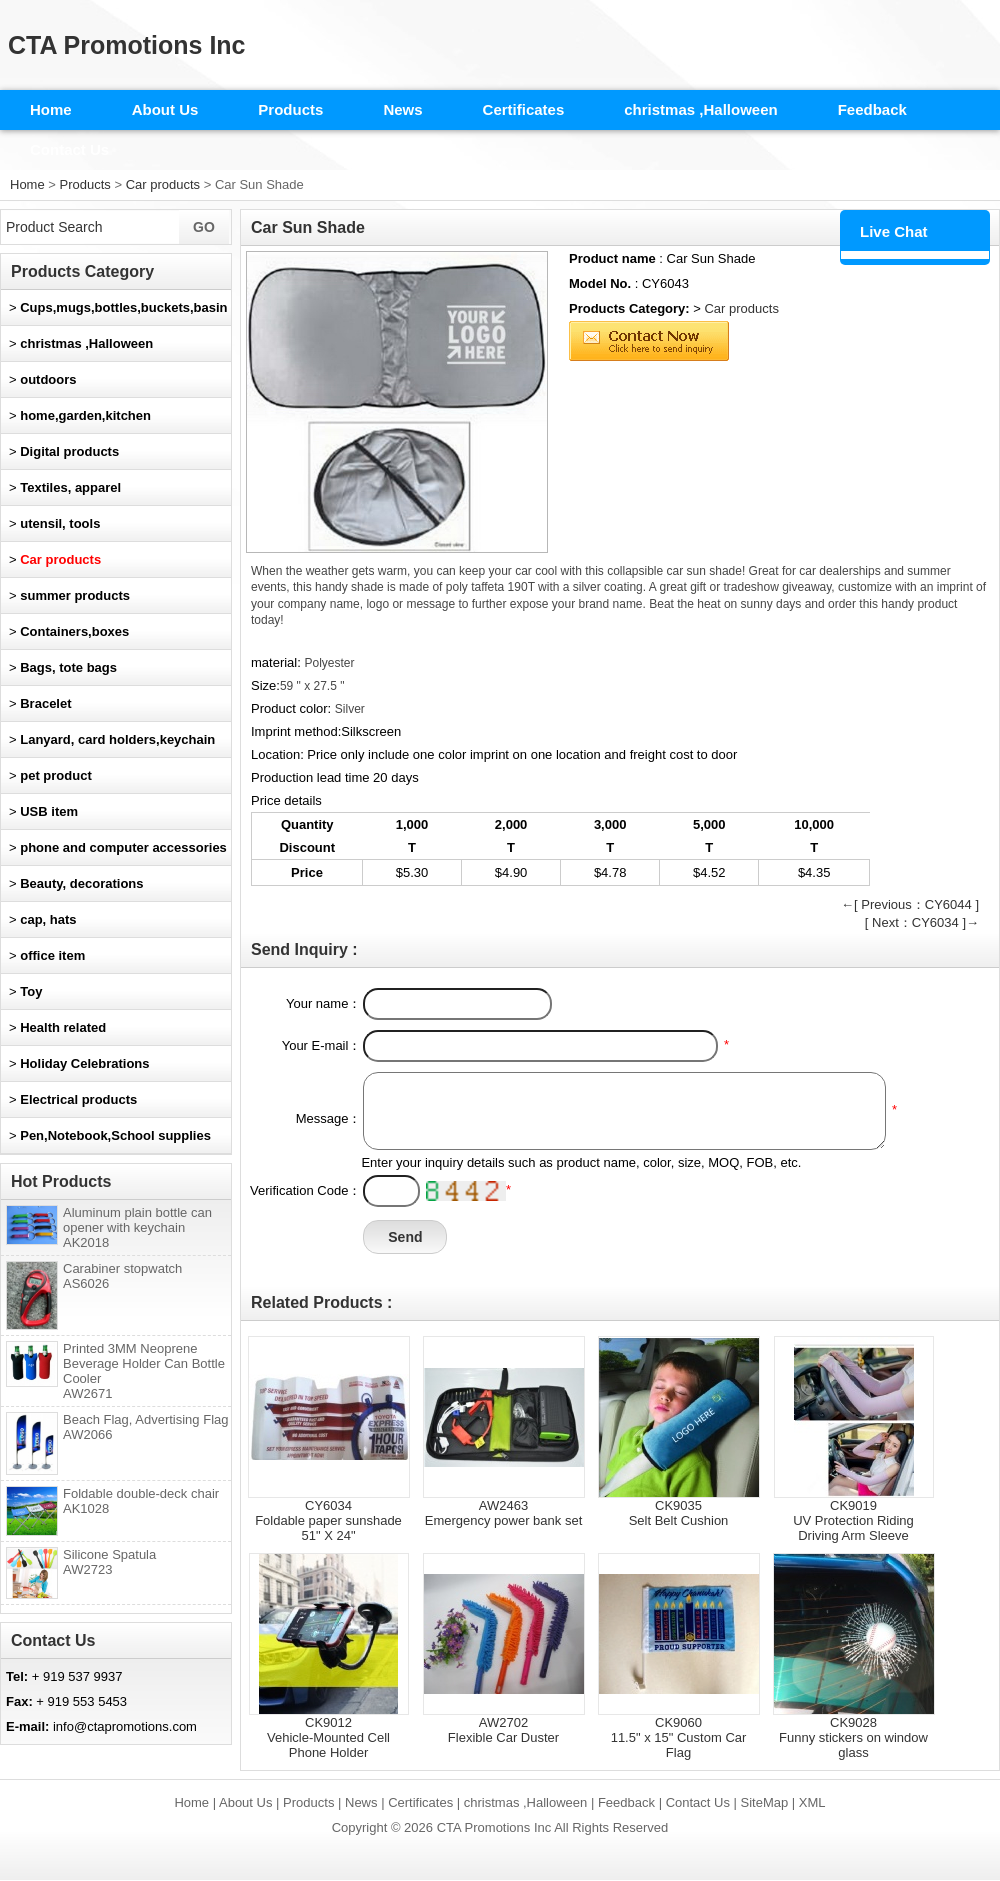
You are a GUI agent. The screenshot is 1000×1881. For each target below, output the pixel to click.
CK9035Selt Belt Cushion (679, 1513)
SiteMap (765, 1802)
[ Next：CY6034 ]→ (922, 922)
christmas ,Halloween (700, 109)
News (402, 109)
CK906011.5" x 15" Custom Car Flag (679, 1737)
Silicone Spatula (109, 1562)
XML (812, 1802)
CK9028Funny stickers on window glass (853, 1737)
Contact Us (69, 149)
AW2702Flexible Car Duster (503, 1730)
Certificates (524, 109)
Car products (163, 184)
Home (51, 109)
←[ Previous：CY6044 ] (910, 904)
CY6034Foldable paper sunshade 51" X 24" (328, 1520)
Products (290, 109)
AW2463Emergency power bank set (504, 1513)
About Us (165, 109)
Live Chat (894, 231)
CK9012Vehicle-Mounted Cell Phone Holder (328, 1737)
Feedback (872, 109)
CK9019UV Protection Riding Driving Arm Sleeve (853, 1520)
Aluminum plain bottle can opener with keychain (137, 1227)
